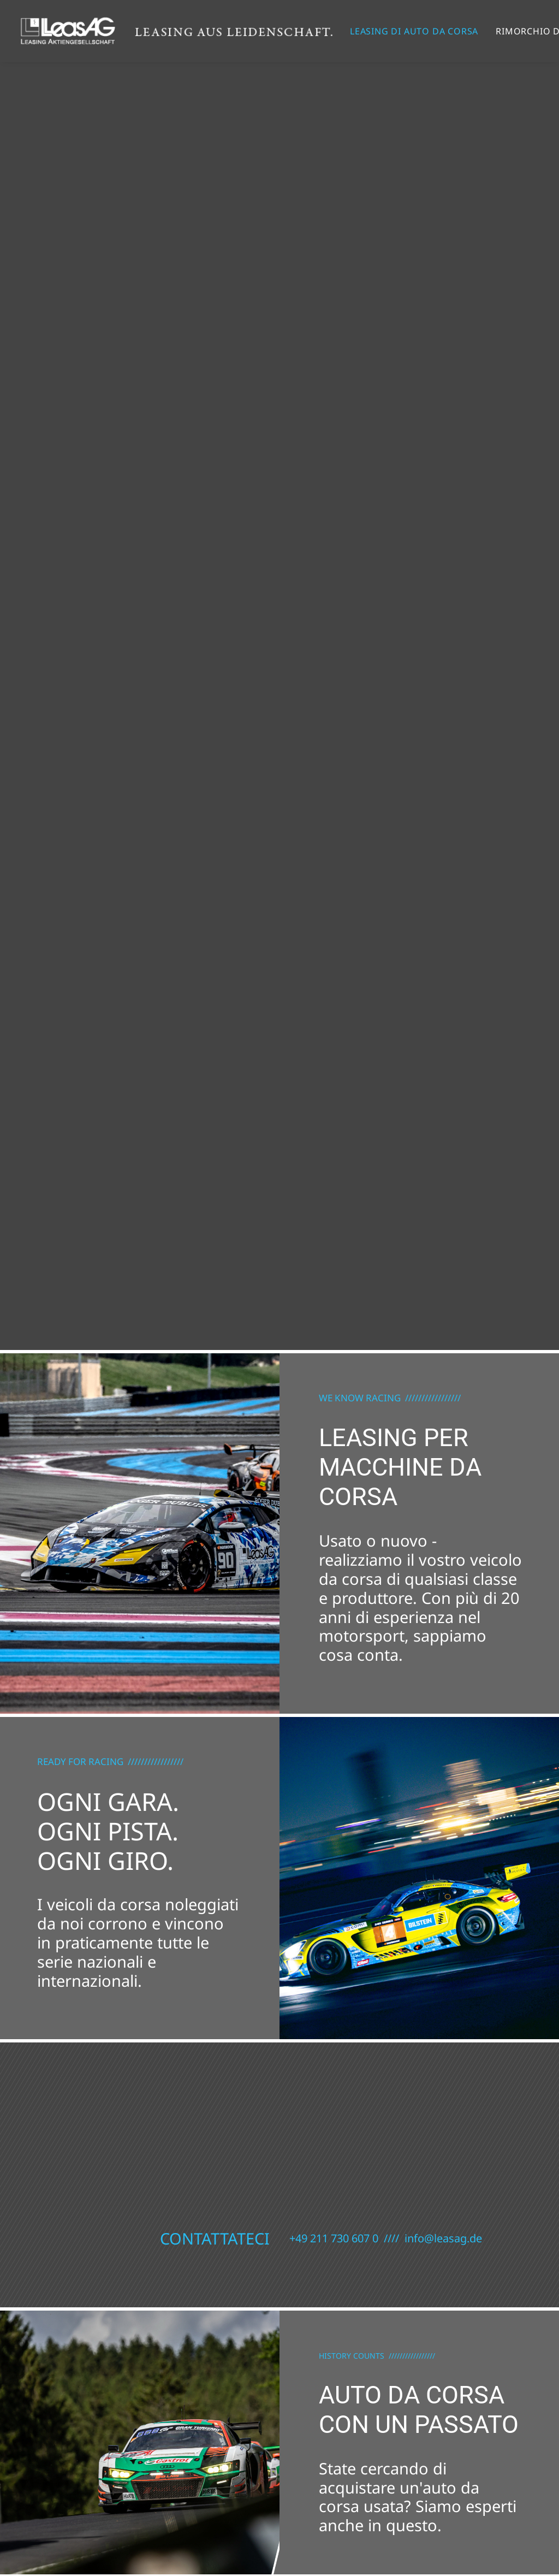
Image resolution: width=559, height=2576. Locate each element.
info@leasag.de (443, 2238)
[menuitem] (414, 31)
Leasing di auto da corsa (414, 31)
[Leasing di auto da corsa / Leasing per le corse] (176, 31)
